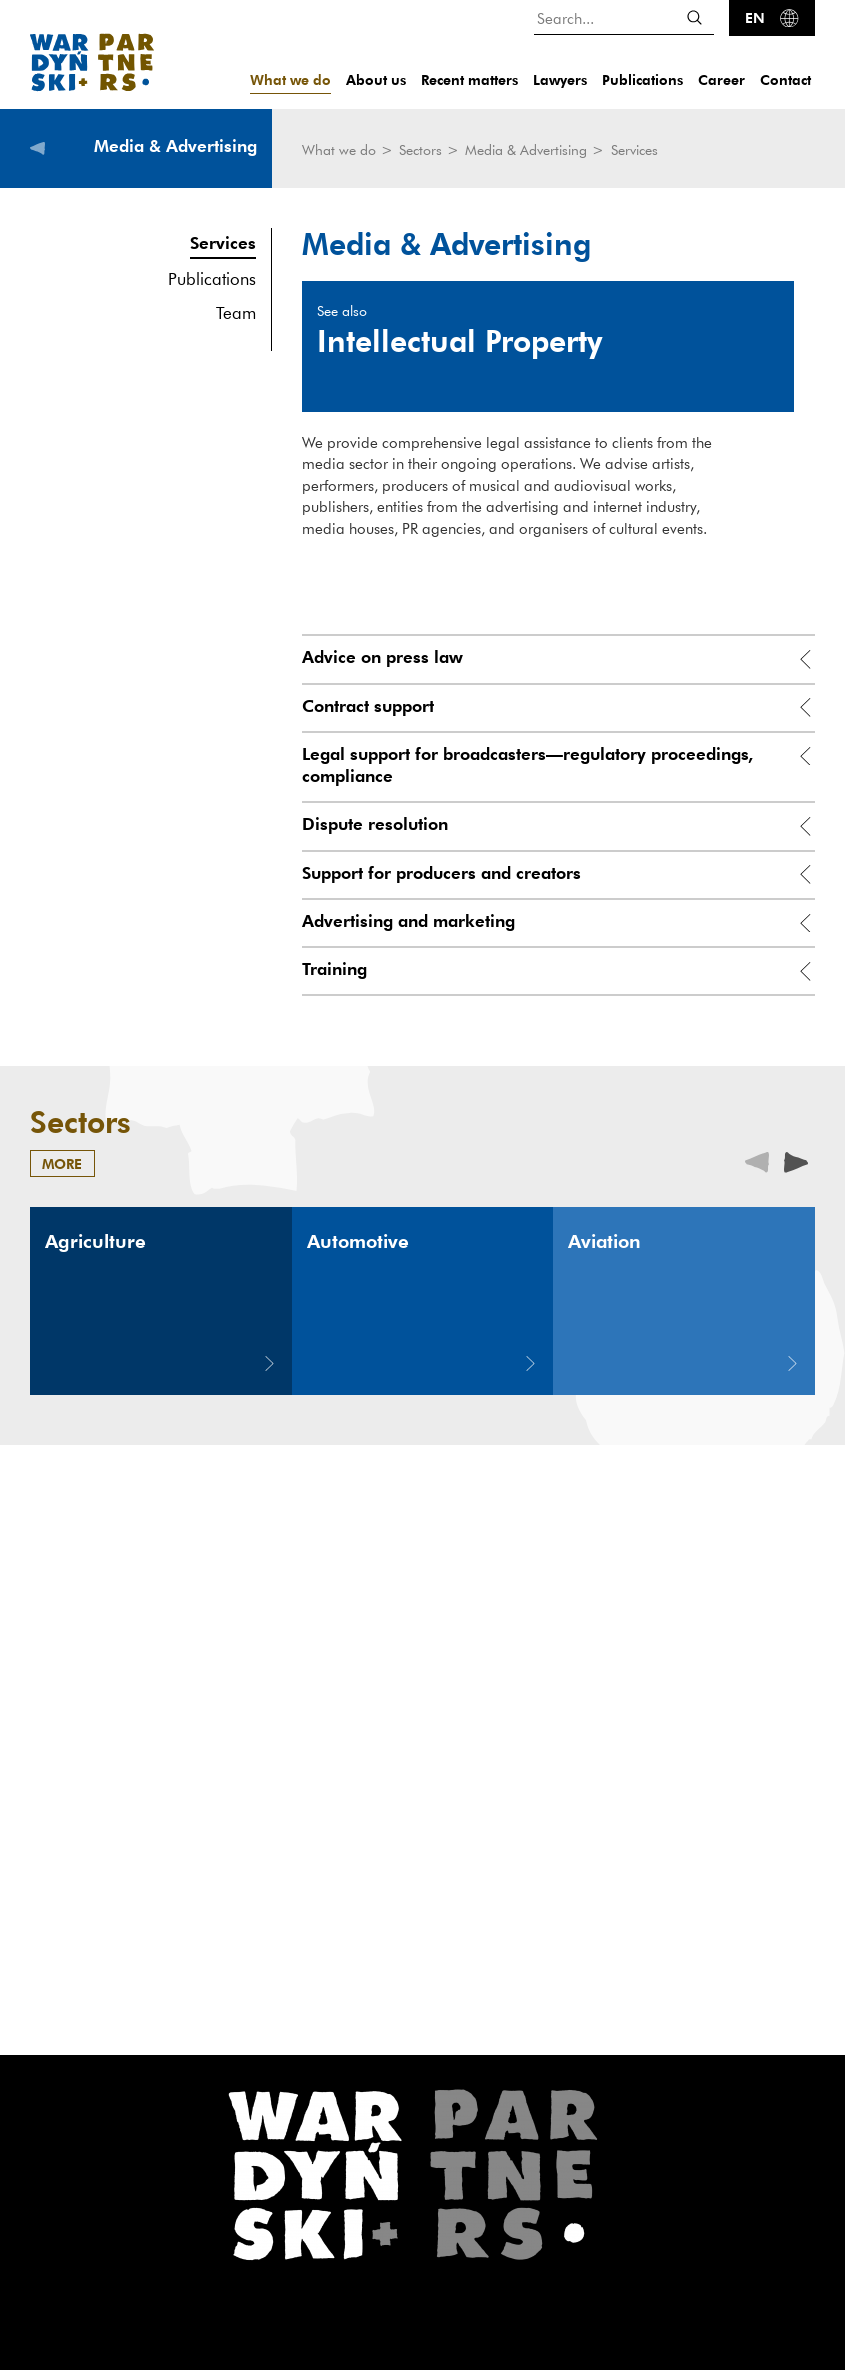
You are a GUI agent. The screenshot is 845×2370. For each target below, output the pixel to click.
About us (376, 79)
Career (721, 79)
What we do (290, 79)
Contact (785, 79)
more (62, 1163)
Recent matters (469, 79)
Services (223, 242)
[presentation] (795, 1160)
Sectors (422, 150)
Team (236, 312)
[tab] (558, 659)
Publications (642, 79)
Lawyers (560, 79)
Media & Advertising (528, 150)
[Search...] (624, 17)
